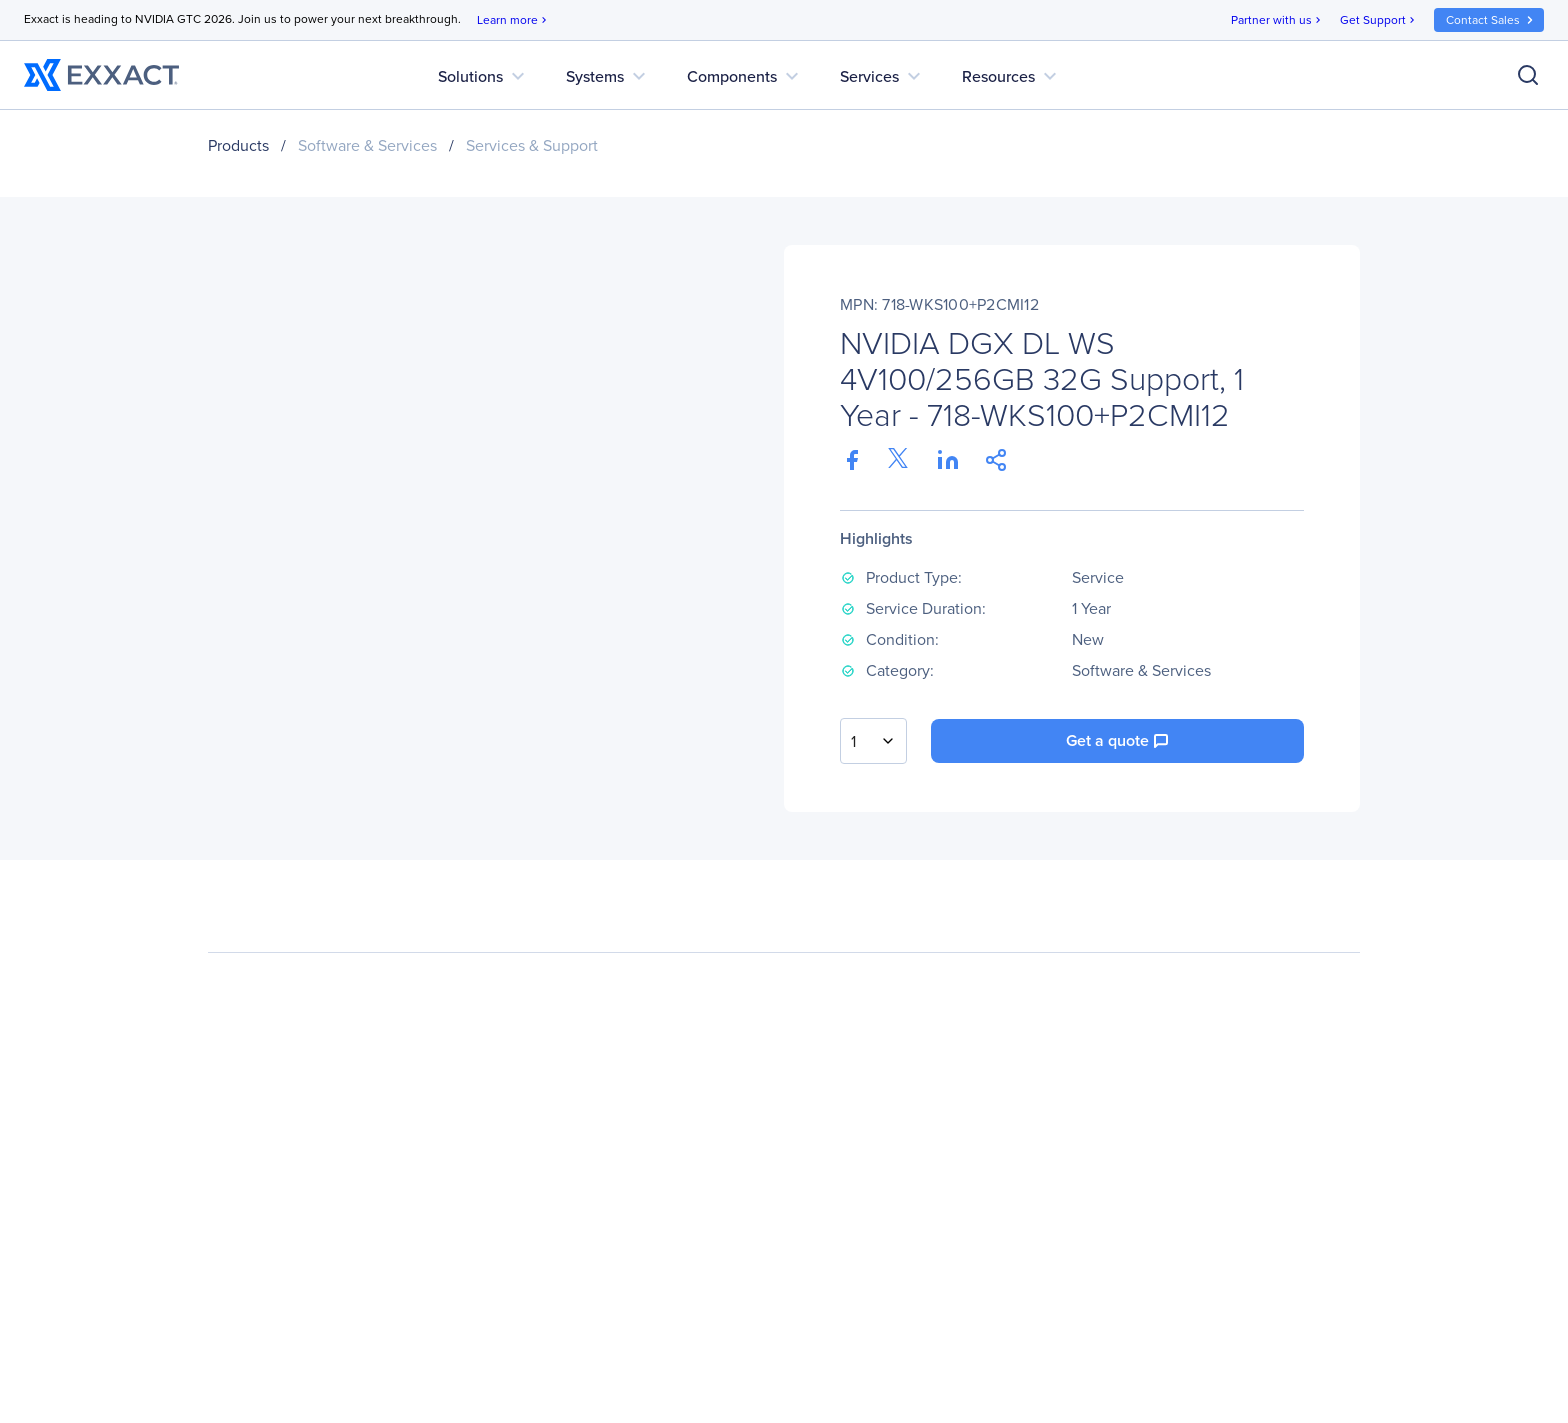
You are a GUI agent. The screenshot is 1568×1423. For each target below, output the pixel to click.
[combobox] (873, 741)
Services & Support (532, 145)
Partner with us (1277, 20)
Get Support (1379, 20)
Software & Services (367, 145)
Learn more (513, 20)
